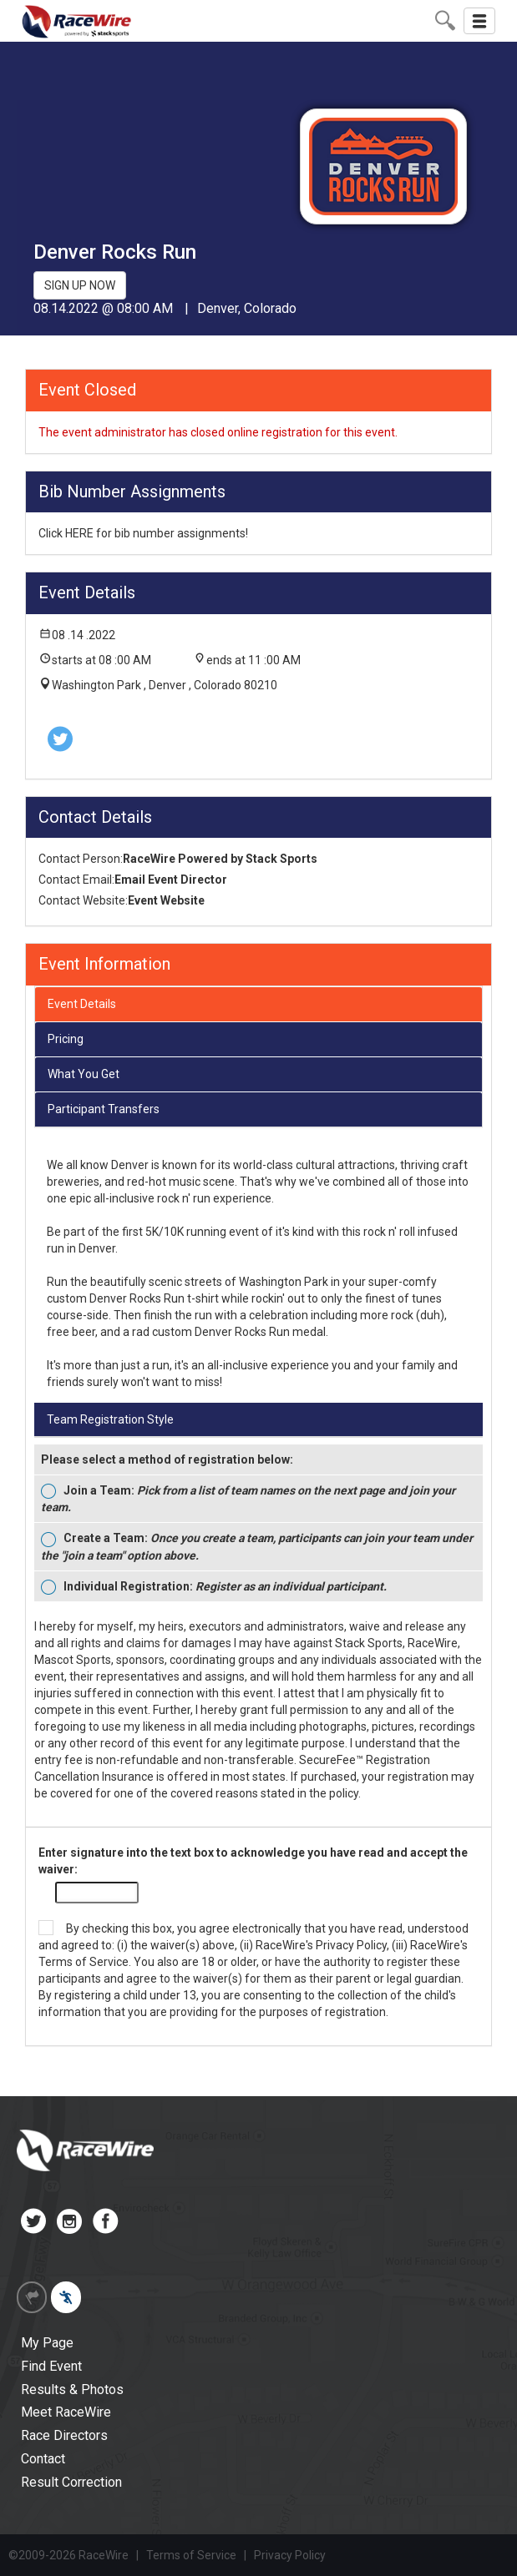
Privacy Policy (351, 1945)
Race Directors (64, 2435)
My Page (47, 2343)
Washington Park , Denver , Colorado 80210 (164, 685)
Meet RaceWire (66, 2412)
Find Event (51, 2366)
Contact (43, 2459)
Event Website (166, 900)
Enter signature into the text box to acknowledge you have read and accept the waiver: (253, 1861)
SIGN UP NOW (79, 285)
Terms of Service (83, 1962)
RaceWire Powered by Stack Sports (220, 858)
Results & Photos (72, 2389)
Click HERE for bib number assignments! (143, 533)
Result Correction (71, 2482)
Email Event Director (170, 879)
